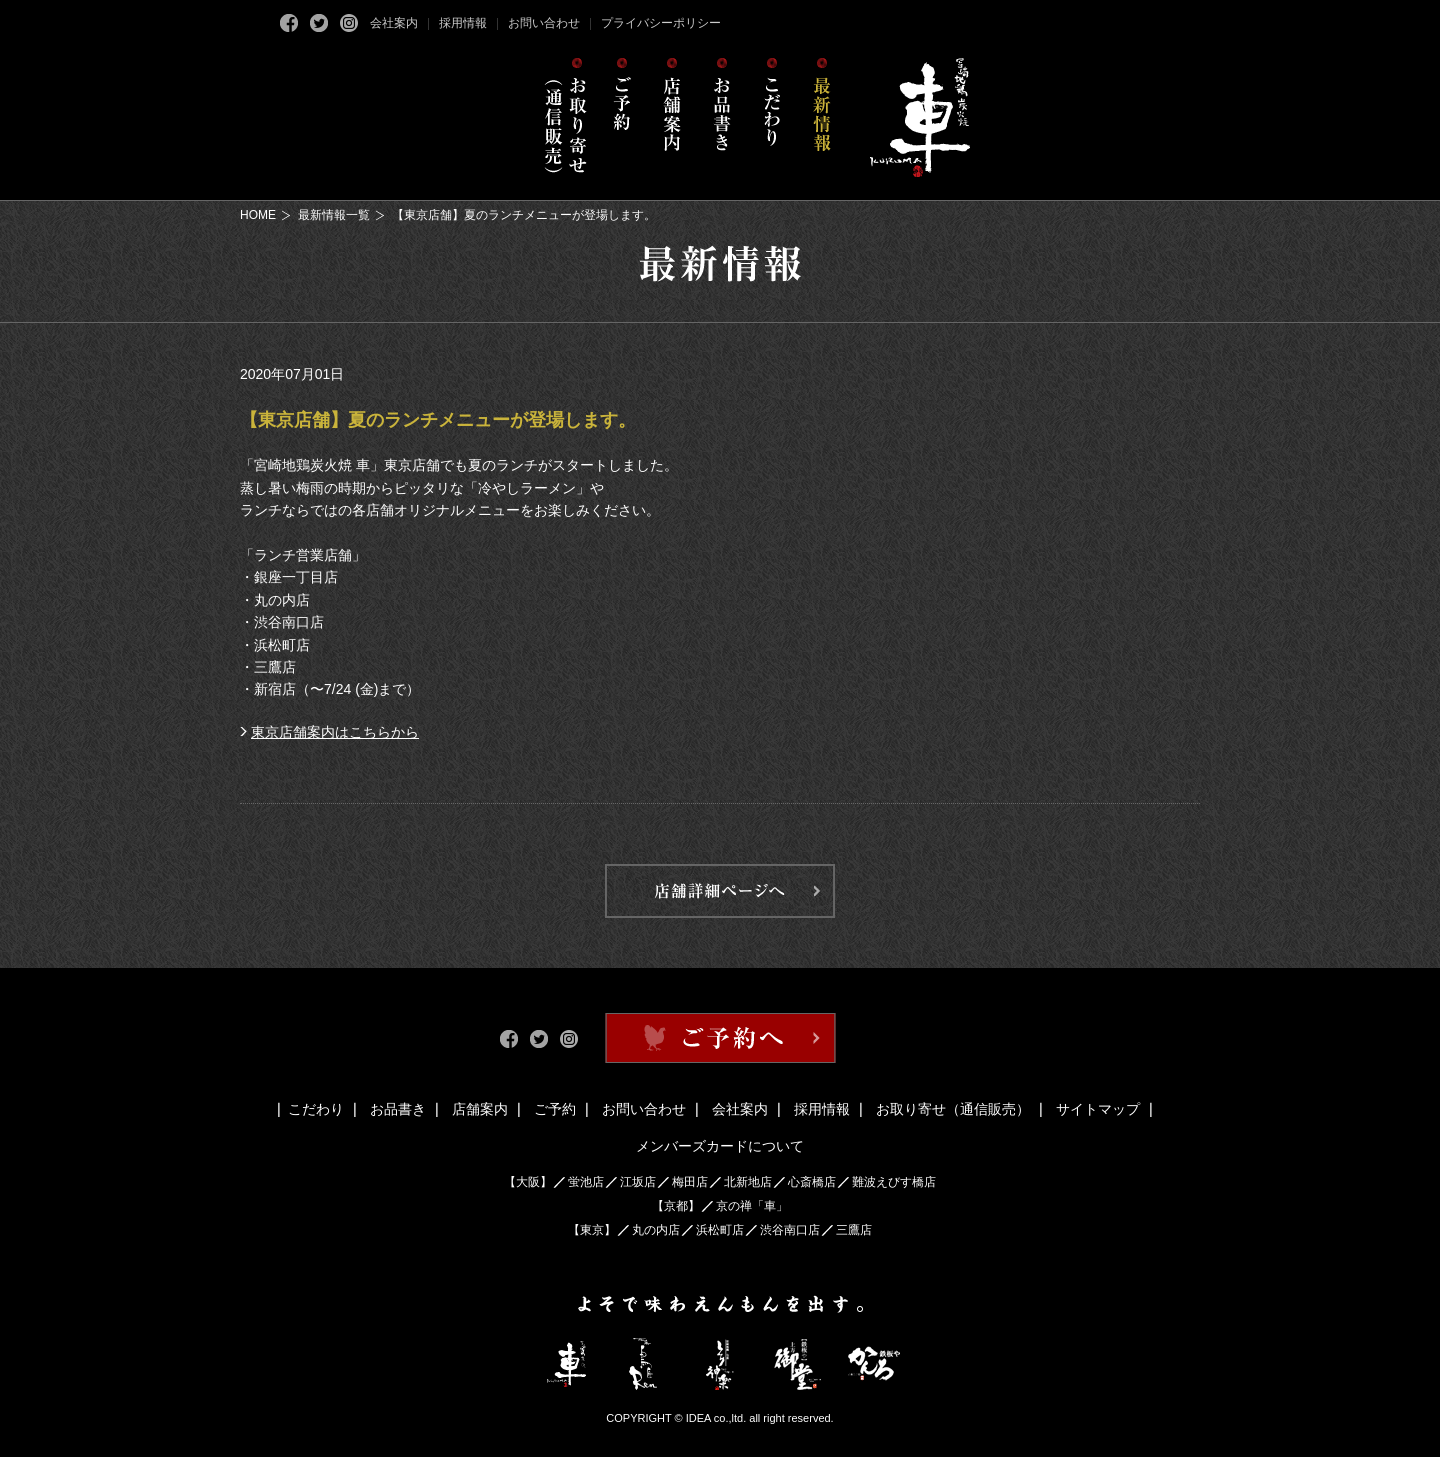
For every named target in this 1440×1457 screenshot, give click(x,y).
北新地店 (748, 1182)
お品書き (398, 1109)
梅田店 (690, 1182)
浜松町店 (720, 1230)
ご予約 (555, 1109)
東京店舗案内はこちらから (335, 732)
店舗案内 (480, 1109)
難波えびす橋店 (894, 1182)
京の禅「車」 (752, 1206)
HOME (258, 215)
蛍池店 (586, 1182)
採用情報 (463, 23)
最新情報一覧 (334, 215)
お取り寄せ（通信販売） (953, 1109)
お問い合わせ (544, 23)
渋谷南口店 (790, 1230)
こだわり (316, 1109)
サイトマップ (1098, 1109)
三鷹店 (854, 1230)
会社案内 (394, 23)
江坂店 (638, 1182)
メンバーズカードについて (720, 1146)
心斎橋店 (812, 1182)
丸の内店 (656, 1230)
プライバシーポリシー (661, 23)
